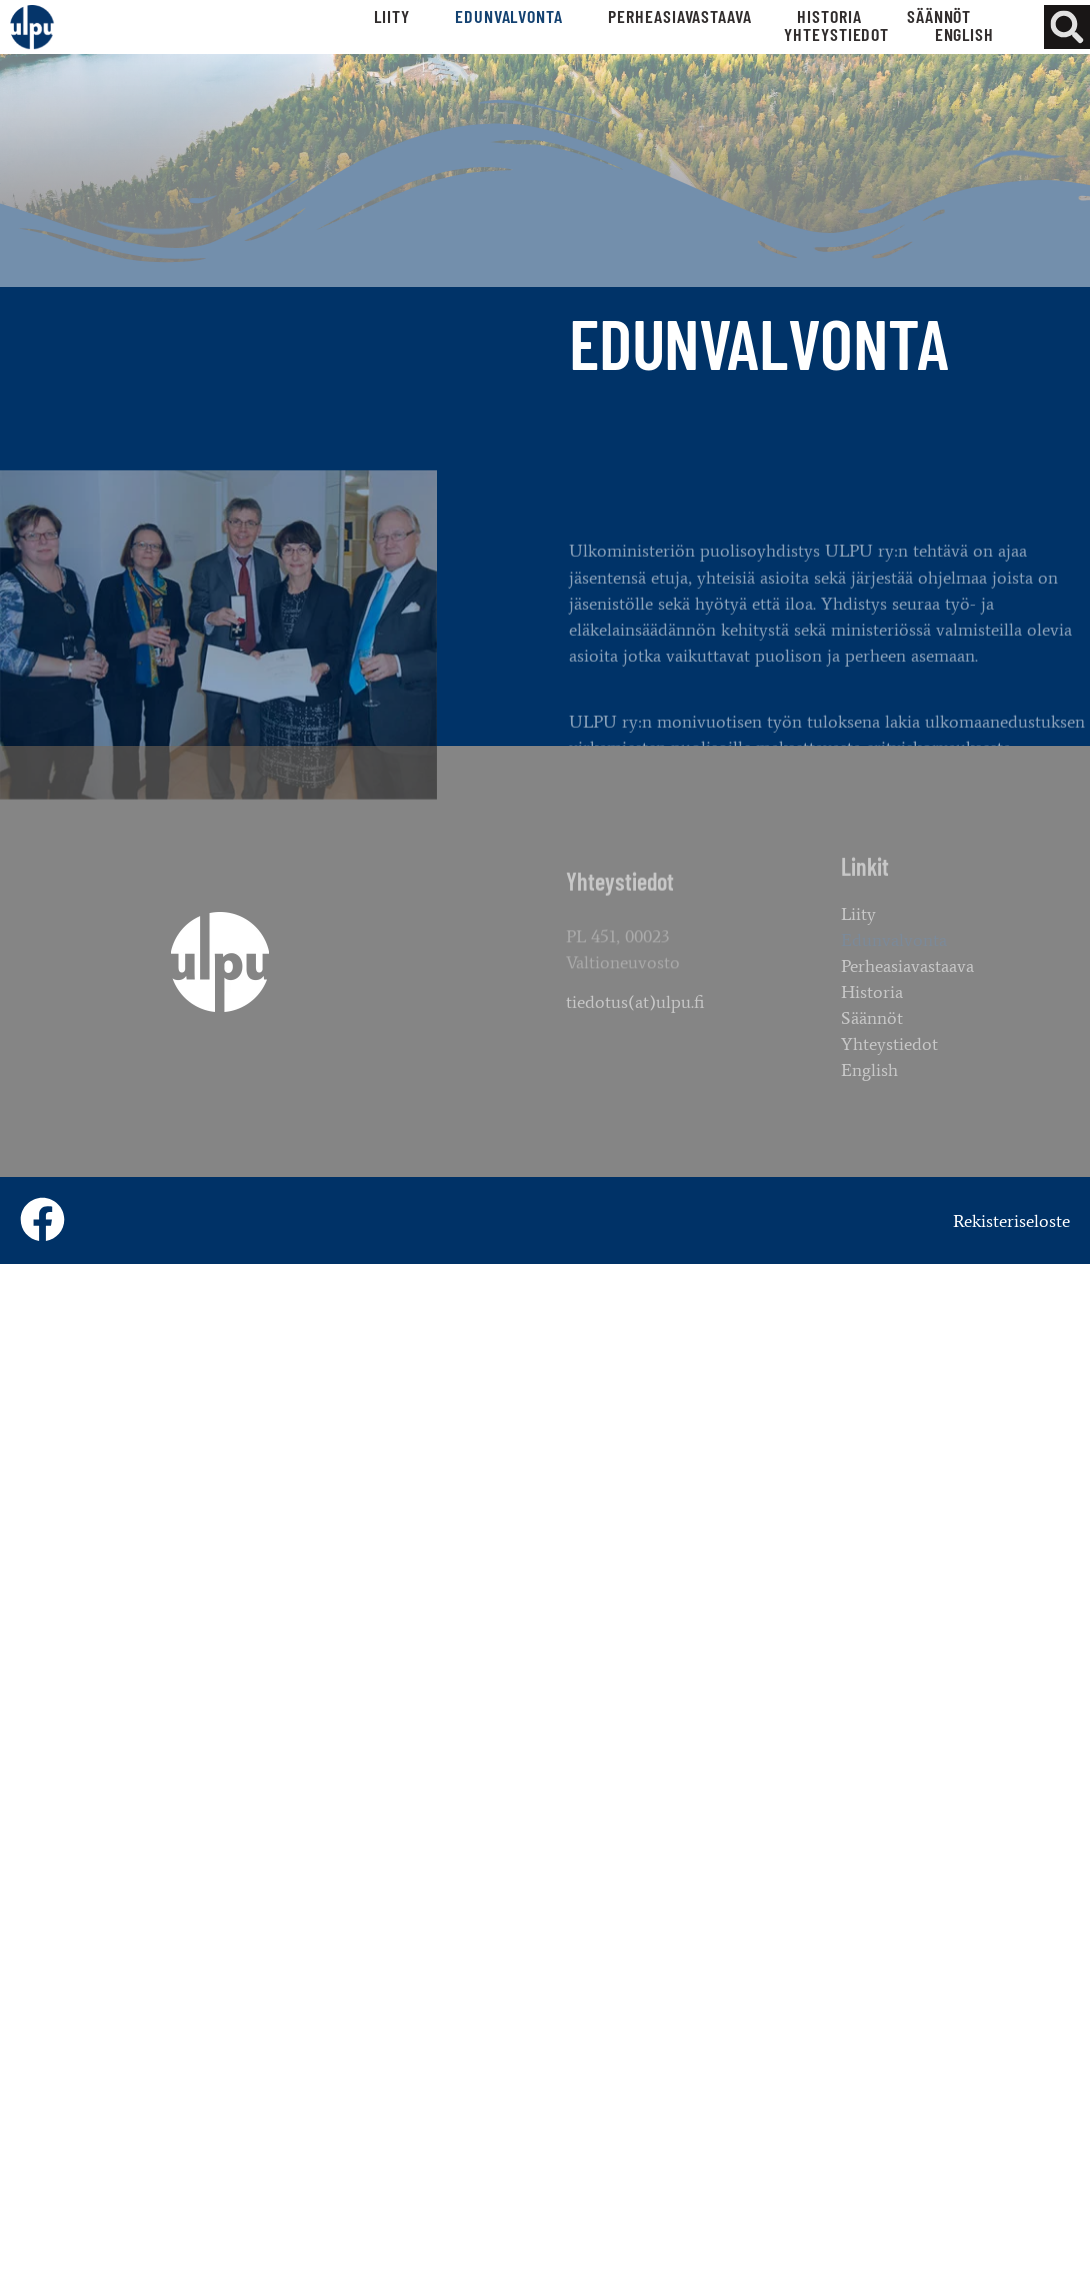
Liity (392, 16)
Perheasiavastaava (679, 16)
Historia (829, 16)
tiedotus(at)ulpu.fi (635, 1015)
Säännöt (939, 16)
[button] (1066, 27)
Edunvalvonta (509, 16)
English (964, 34)
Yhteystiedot (836, 34)
